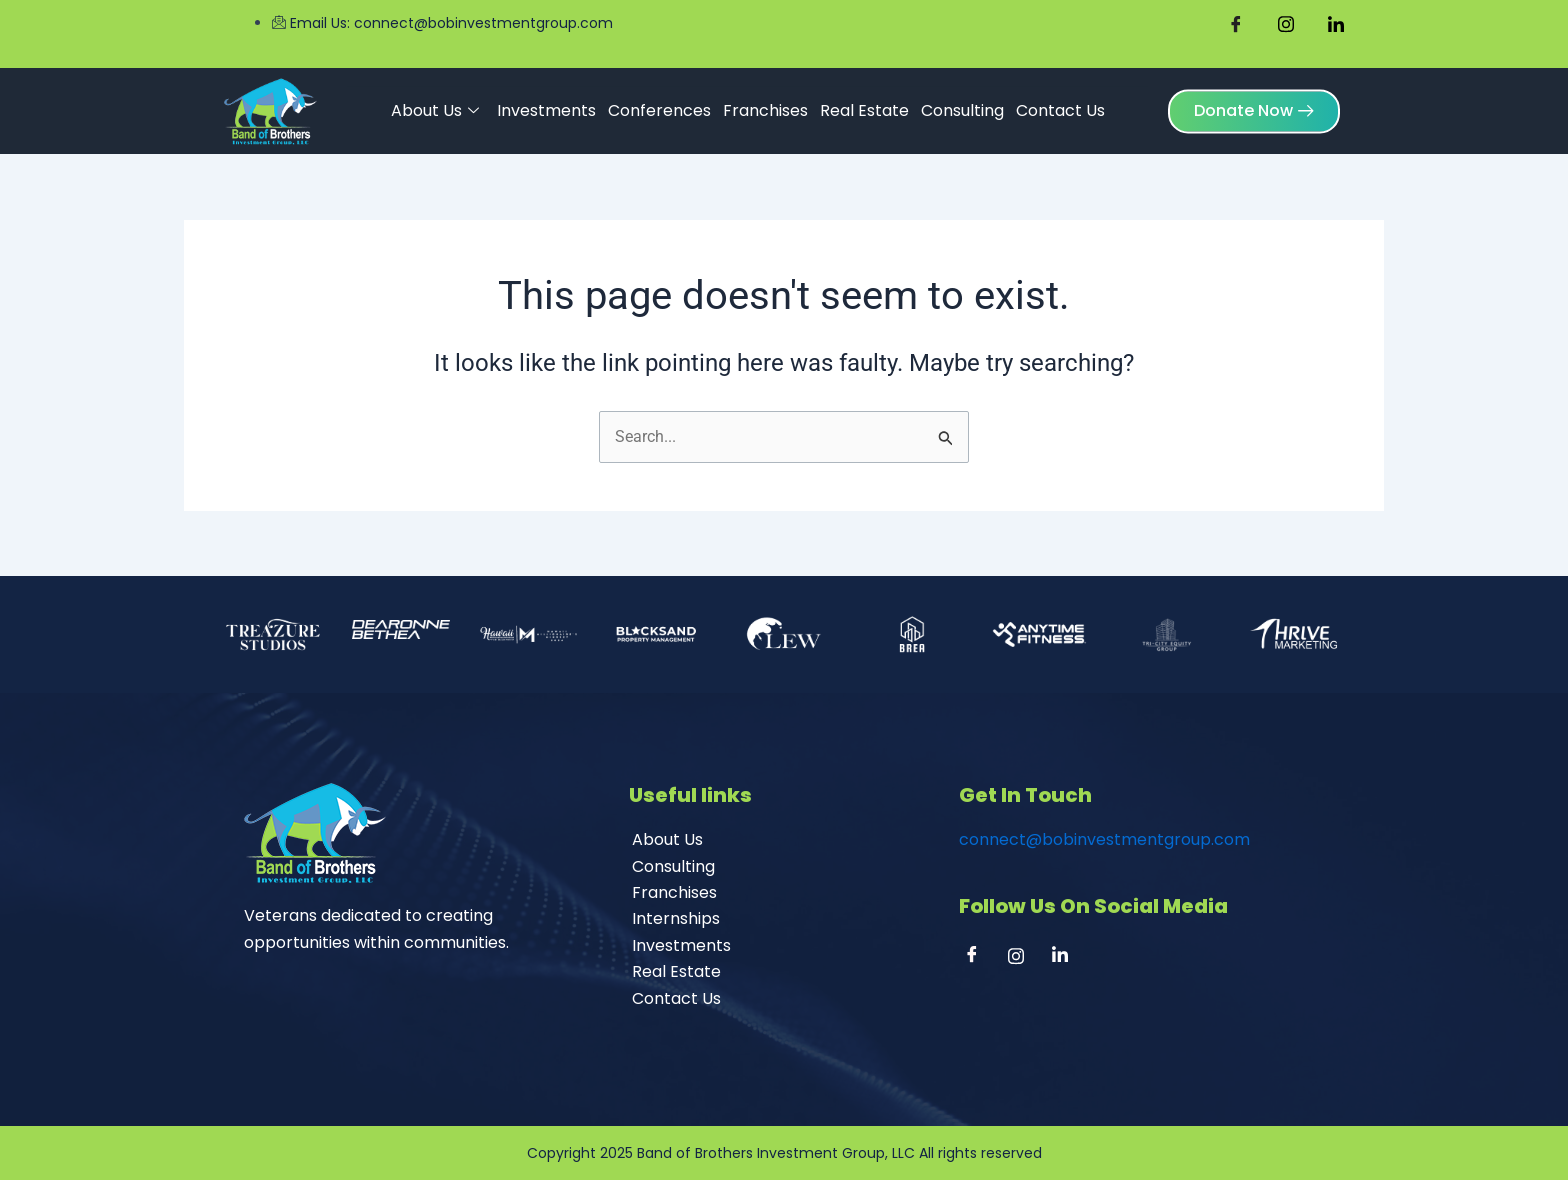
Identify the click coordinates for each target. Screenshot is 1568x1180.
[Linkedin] (1067, 958)
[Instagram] (1023, 958)
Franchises (765, 106)
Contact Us (1060, 106)
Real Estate (864, 106)
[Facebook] (979, 958)
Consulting (962, 106)
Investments (546, 106)
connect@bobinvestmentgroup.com (1104, 839)
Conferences (659, 106)
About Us (435, 107)
